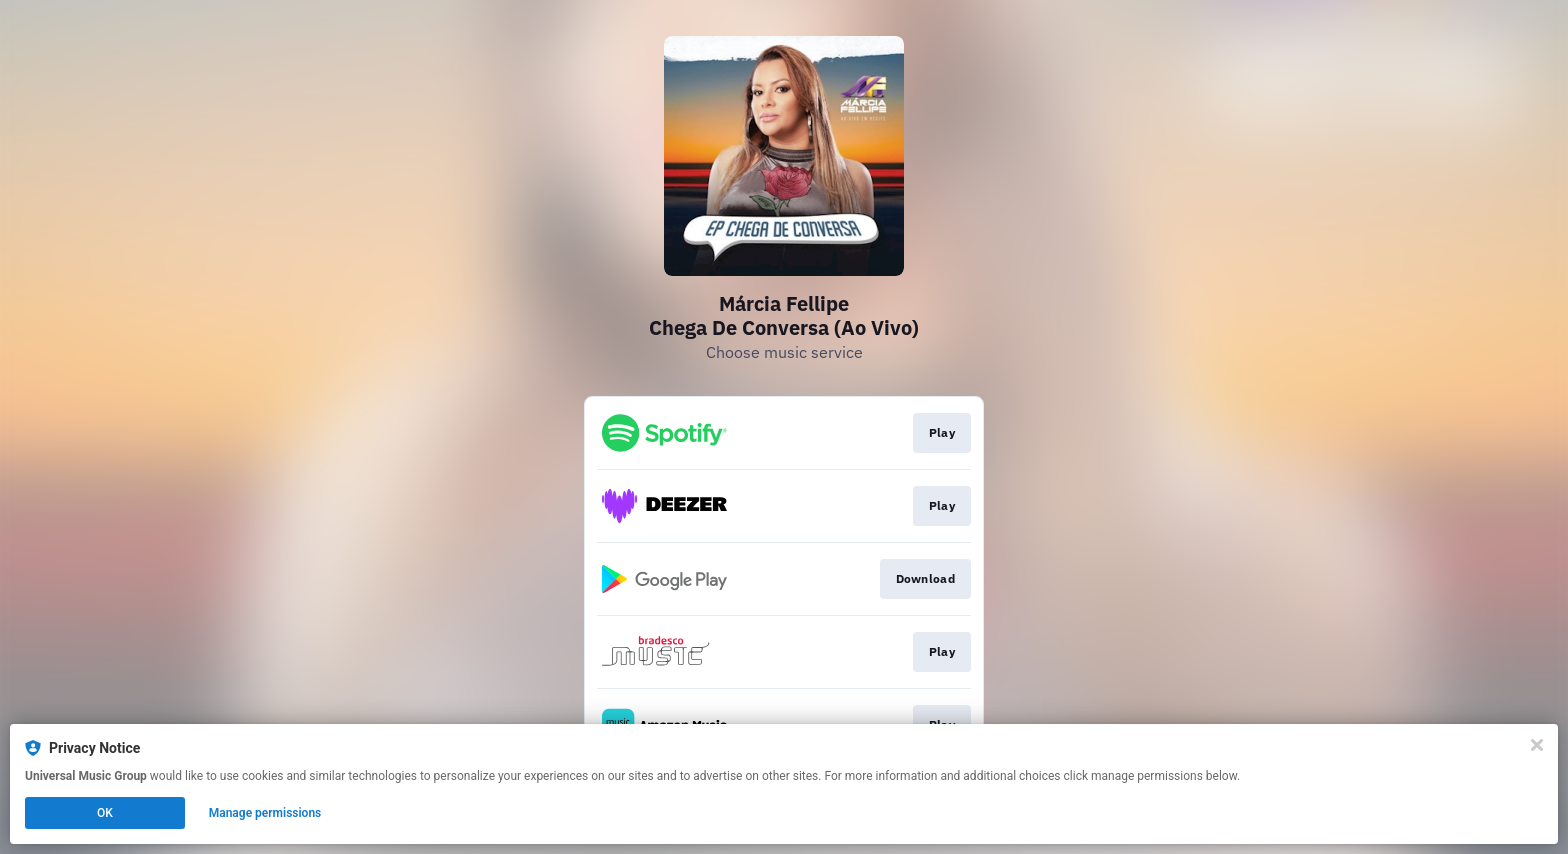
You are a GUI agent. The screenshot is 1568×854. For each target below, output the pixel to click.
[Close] (1537, 745)
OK (105, 813)
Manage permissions (265, 813)
